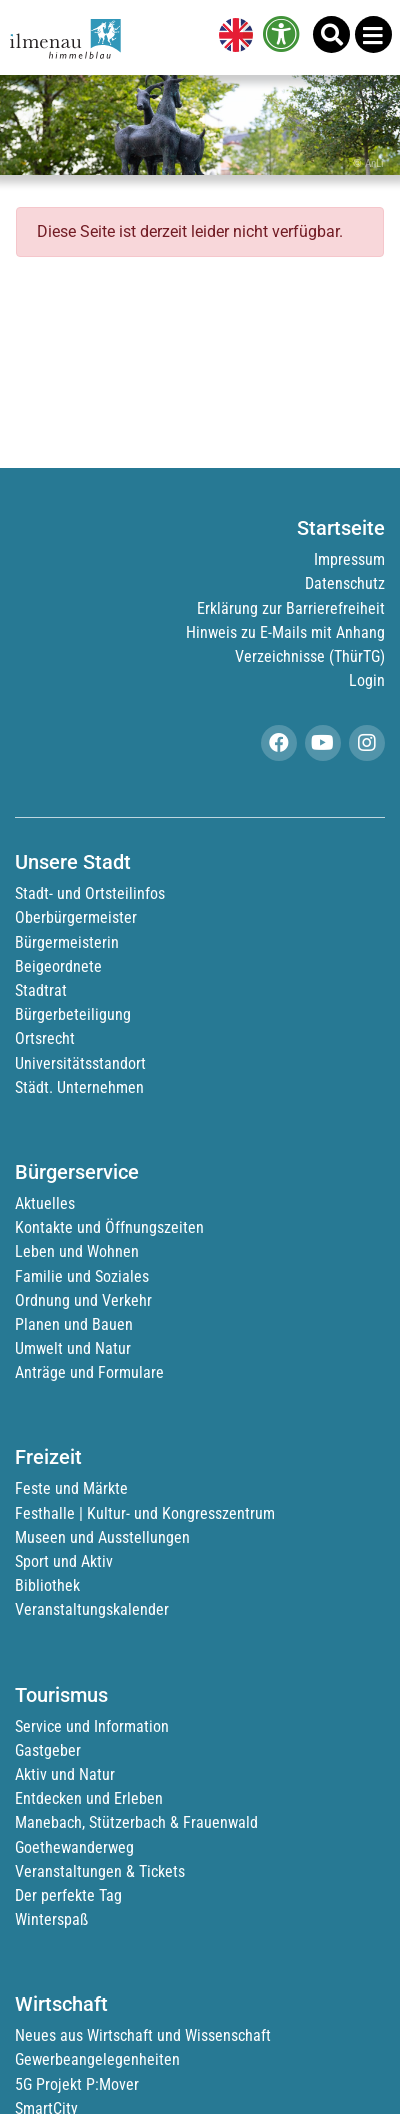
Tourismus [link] (61, 1695)
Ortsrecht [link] (45, 1038)
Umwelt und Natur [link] (73, 1348)
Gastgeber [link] (48, 1750)
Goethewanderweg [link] (74, 1847)
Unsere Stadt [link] (73, 862)
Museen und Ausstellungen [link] (102, 1537)
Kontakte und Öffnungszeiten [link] (109, 1227)
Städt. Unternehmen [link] (79, 1087)
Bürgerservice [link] (77, 1172)
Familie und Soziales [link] (82, 1276)
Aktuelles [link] (45, 1203)
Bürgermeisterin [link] (67, 942)
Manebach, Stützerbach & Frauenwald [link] (136, 1822)
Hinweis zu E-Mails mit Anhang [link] (285, 632)
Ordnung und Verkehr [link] (83, 1300)
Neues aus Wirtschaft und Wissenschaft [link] (143, 2035)
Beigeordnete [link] (58, 966)
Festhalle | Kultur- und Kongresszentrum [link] (145, 1513)
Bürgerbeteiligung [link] (73, 1014)
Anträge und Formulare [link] (89, 1372)
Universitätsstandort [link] (80, 1063)
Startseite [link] (341, 528)
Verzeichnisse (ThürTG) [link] (310, 656)
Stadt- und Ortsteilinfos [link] (90, 893)
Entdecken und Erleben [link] (89, 1798)
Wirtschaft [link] (61, 2004)
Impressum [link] (349, 559)
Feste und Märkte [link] (71, 1488)
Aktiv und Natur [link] (65, 1774)
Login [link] (367, 680)
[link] (232, 37)
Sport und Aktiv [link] (64, 1561)
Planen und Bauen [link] (74, 1324)
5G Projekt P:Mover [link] (77, 2084)
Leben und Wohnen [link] (77, 1251)
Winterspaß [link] (51, 1919)
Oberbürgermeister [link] (76, 917)
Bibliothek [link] (47, 1585)
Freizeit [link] (48, 1457)
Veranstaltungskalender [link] (92, 1609)
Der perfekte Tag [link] (68, 1895)
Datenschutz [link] (345, 583)
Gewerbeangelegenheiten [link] (97, 2059)
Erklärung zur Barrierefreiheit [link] (291, 608)
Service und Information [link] (92, 1726)
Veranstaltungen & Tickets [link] (100, 1871)
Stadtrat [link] (41, 990)
